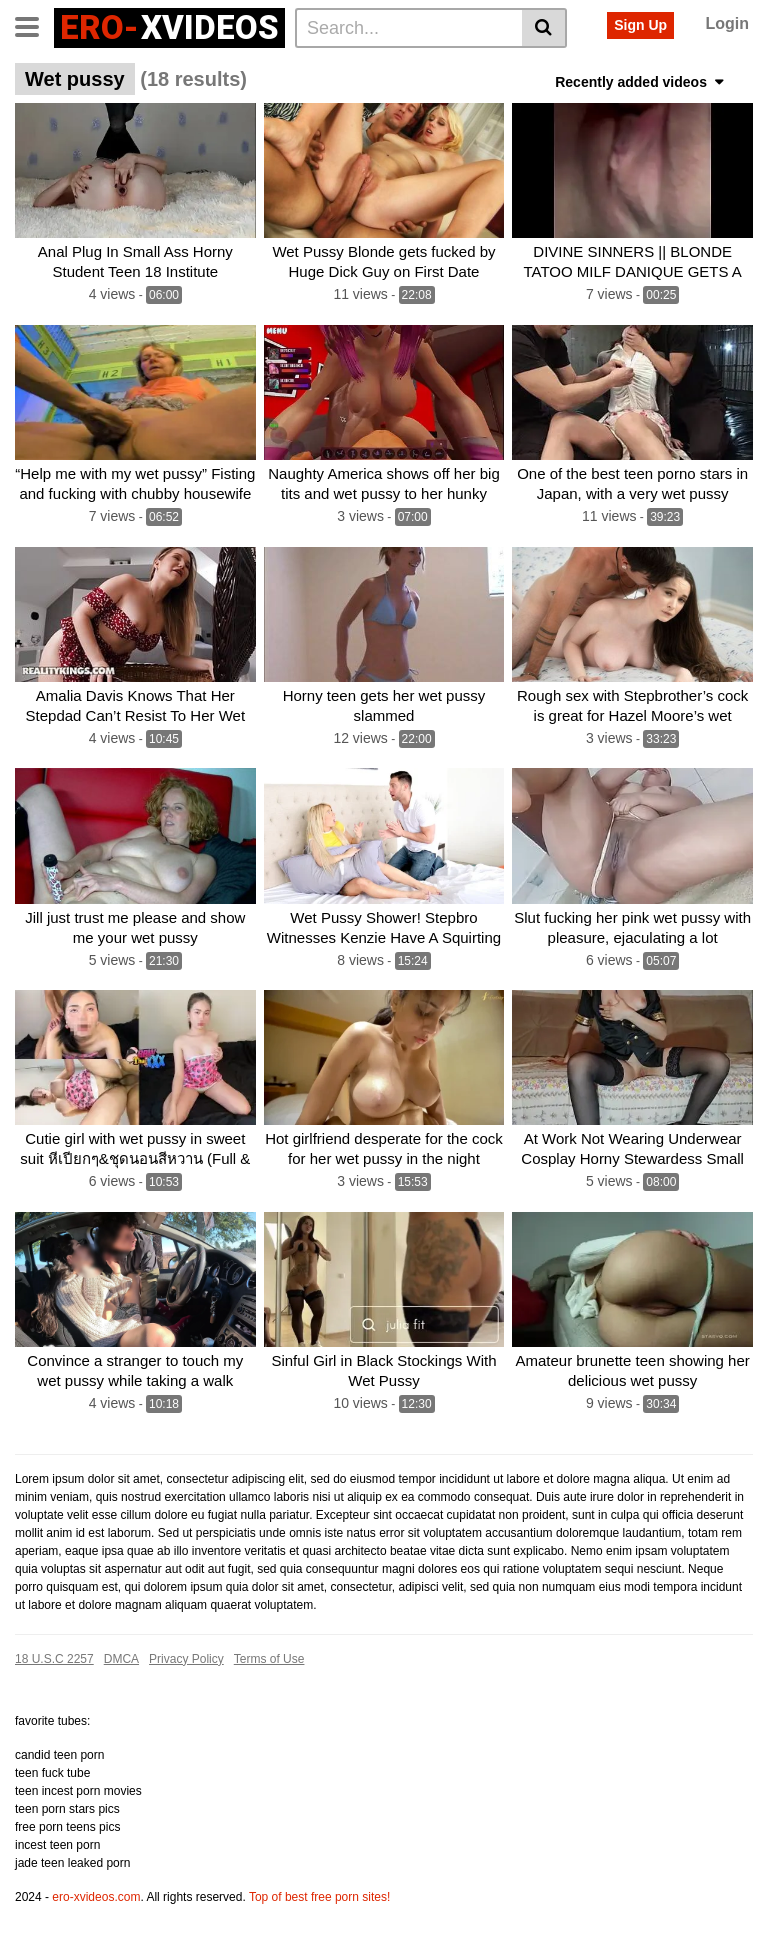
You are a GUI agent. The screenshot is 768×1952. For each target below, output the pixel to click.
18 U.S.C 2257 (54, 1659)
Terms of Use (269, 1659)
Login (727, 23)
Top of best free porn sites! (319, 1897)
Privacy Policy (186, 1659)
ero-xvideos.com (96, 1897)
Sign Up (640, 25)
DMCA (121, 1659)
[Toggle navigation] (34, 25)
